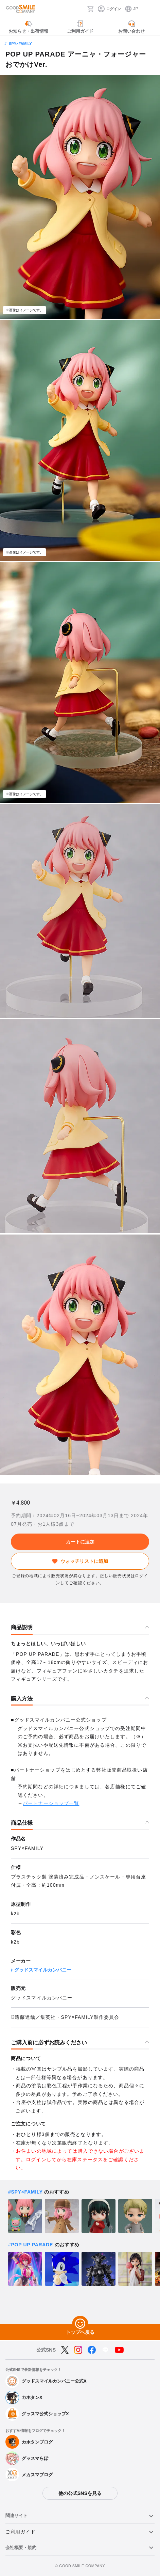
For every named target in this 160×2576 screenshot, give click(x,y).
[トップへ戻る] (80, 2324)
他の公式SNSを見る (80, 2493)
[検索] (80, 9)
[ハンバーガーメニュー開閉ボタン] (150, 9)
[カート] (90, 8)
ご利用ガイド (20, 2531)
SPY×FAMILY (20, 44)
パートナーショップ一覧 (51, 1803)
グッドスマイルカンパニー (42, 1970)
